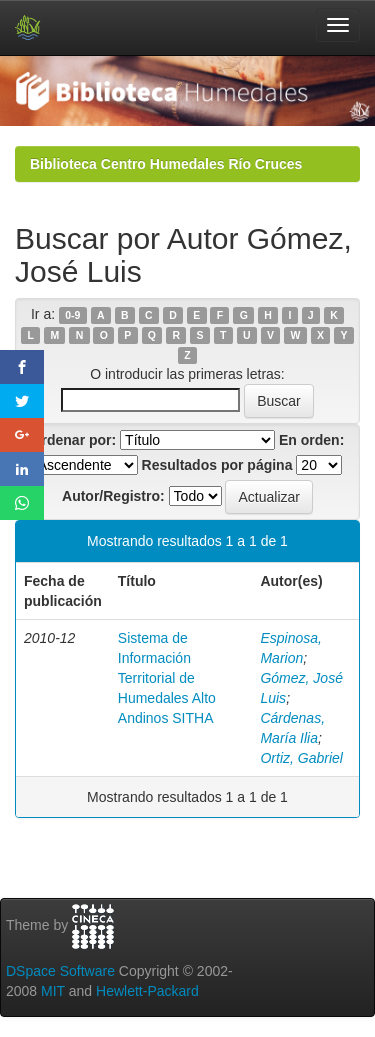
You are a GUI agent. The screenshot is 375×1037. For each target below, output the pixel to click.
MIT (53, 991)
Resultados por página (217, 465)
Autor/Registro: (113, 496)
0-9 (72, 315)
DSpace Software (60, 971)
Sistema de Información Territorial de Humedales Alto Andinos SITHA (167, 678)
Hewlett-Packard (147, 991)
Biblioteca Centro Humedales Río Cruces (166, 164)
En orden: (311, 440)
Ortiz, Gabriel (301, 758)
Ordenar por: (74, 440)
